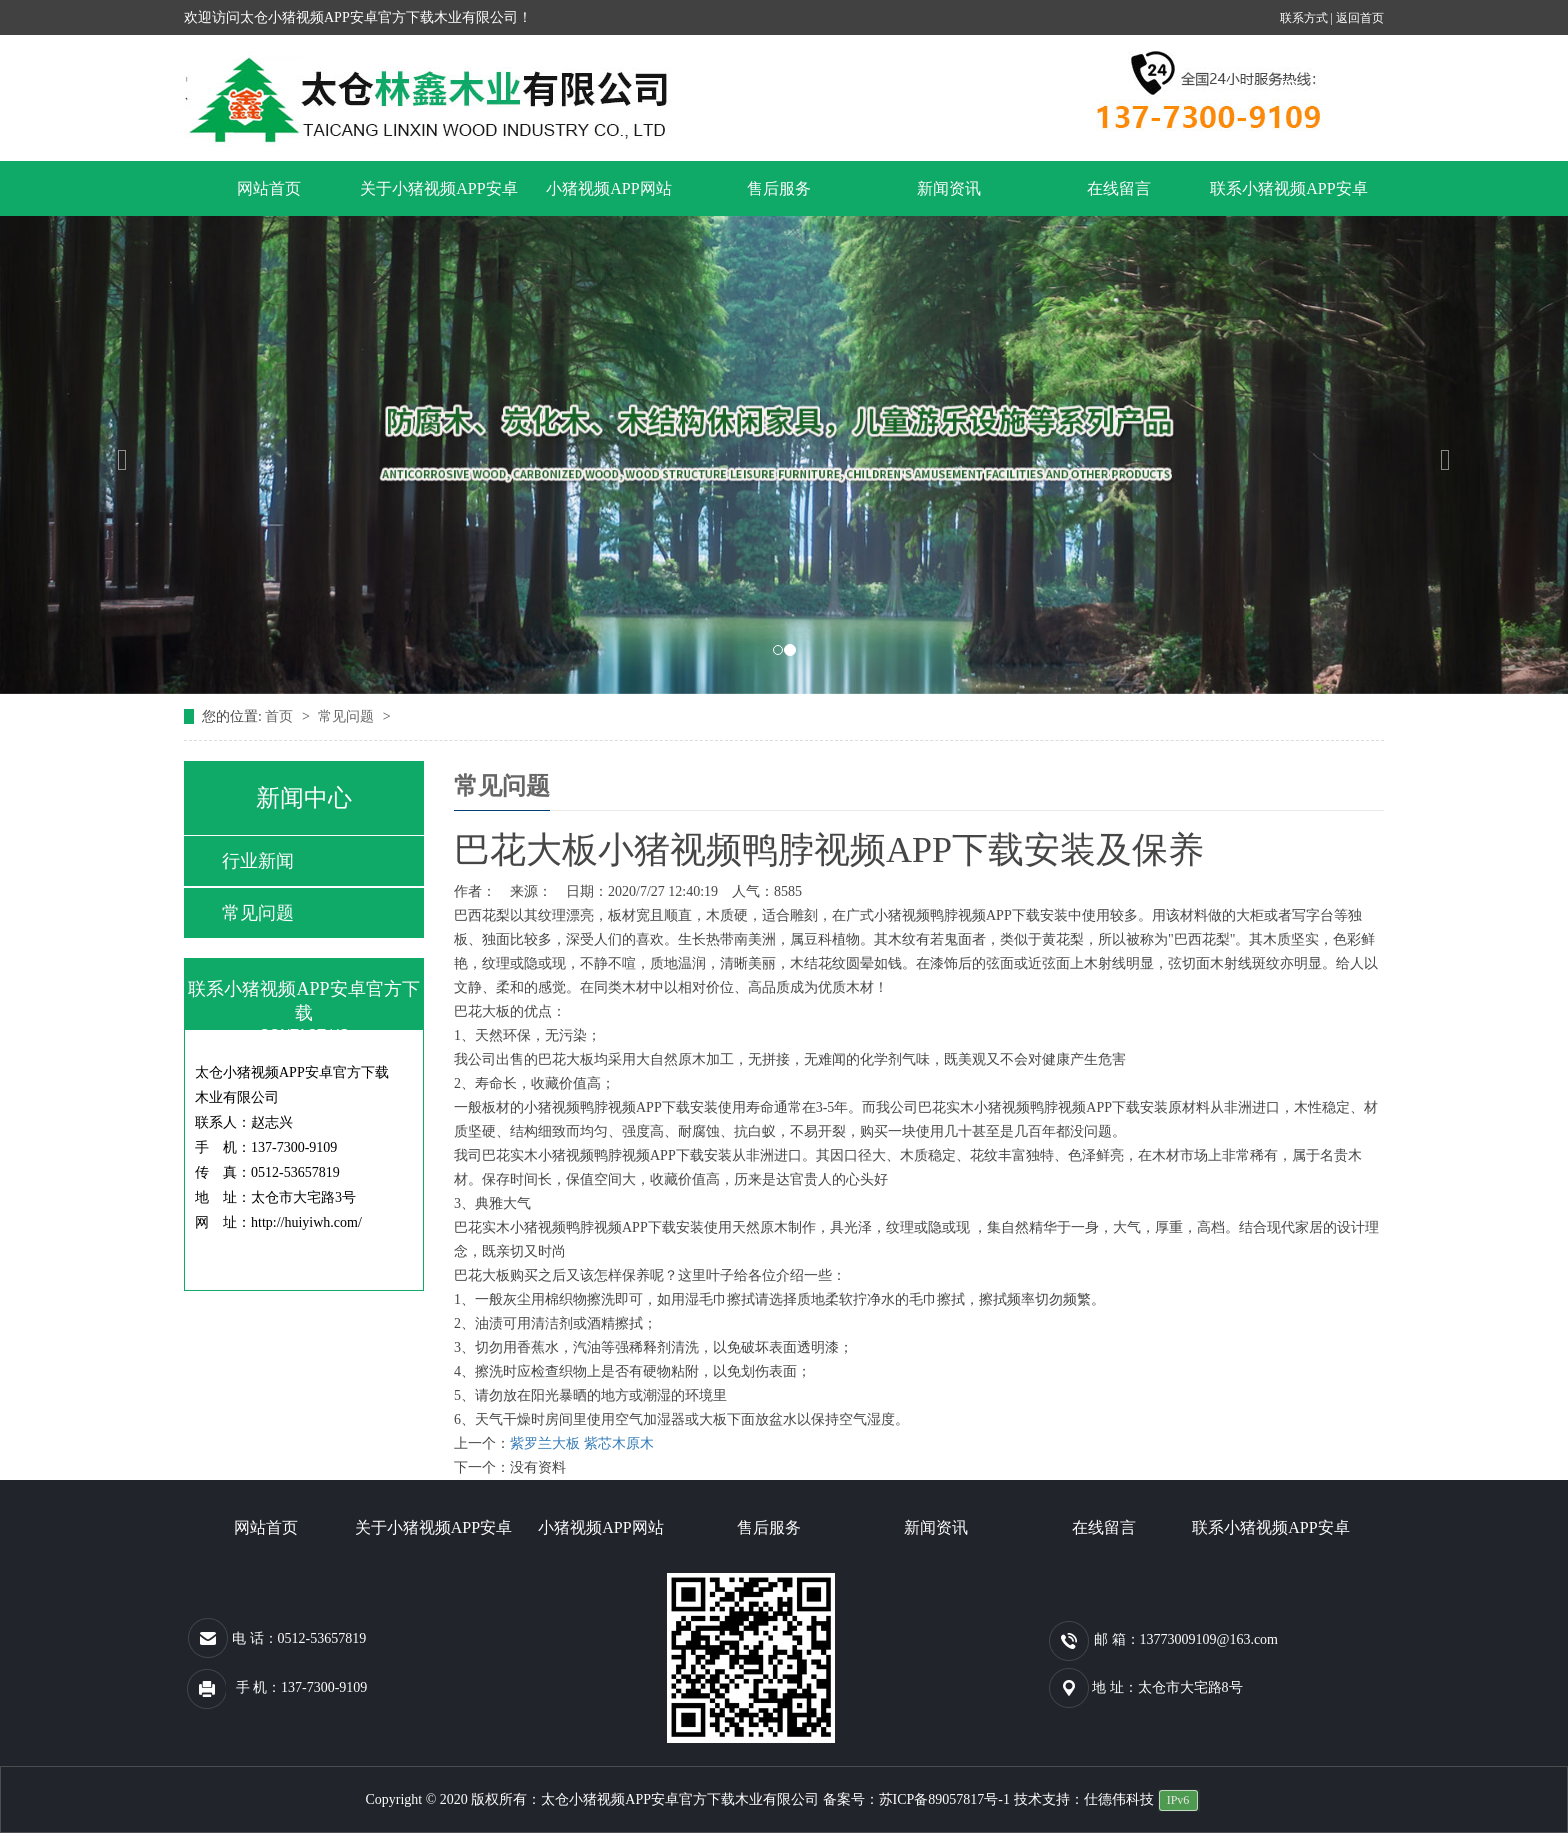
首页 (281, 716)
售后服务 (779, 188)
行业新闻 (258, 861)
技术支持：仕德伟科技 (1084, 1799)
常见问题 (348, 716)
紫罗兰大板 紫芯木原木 (582, 1443)
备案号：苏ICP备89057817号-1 (918, 1799)
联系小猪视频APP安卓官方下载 (1288, 198)
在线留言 (1119, 188)
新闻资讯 (949, 188)
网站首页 (269, 188)
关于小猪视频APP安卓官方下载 (438, 198)
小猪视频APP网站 (608, 188)
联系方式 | (1308, 18)
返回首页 (1360, 18)
